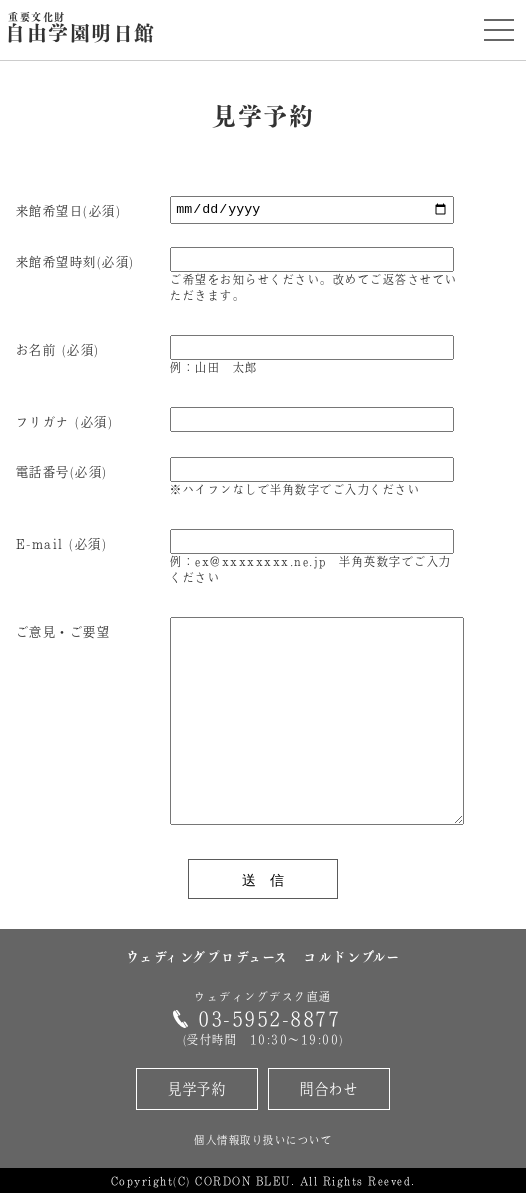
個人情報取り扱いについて (263, 1139)
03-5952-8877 (269, 1018)
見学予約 (197, 1088)
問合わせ (329, 1088)
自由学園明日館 (80, 29)
